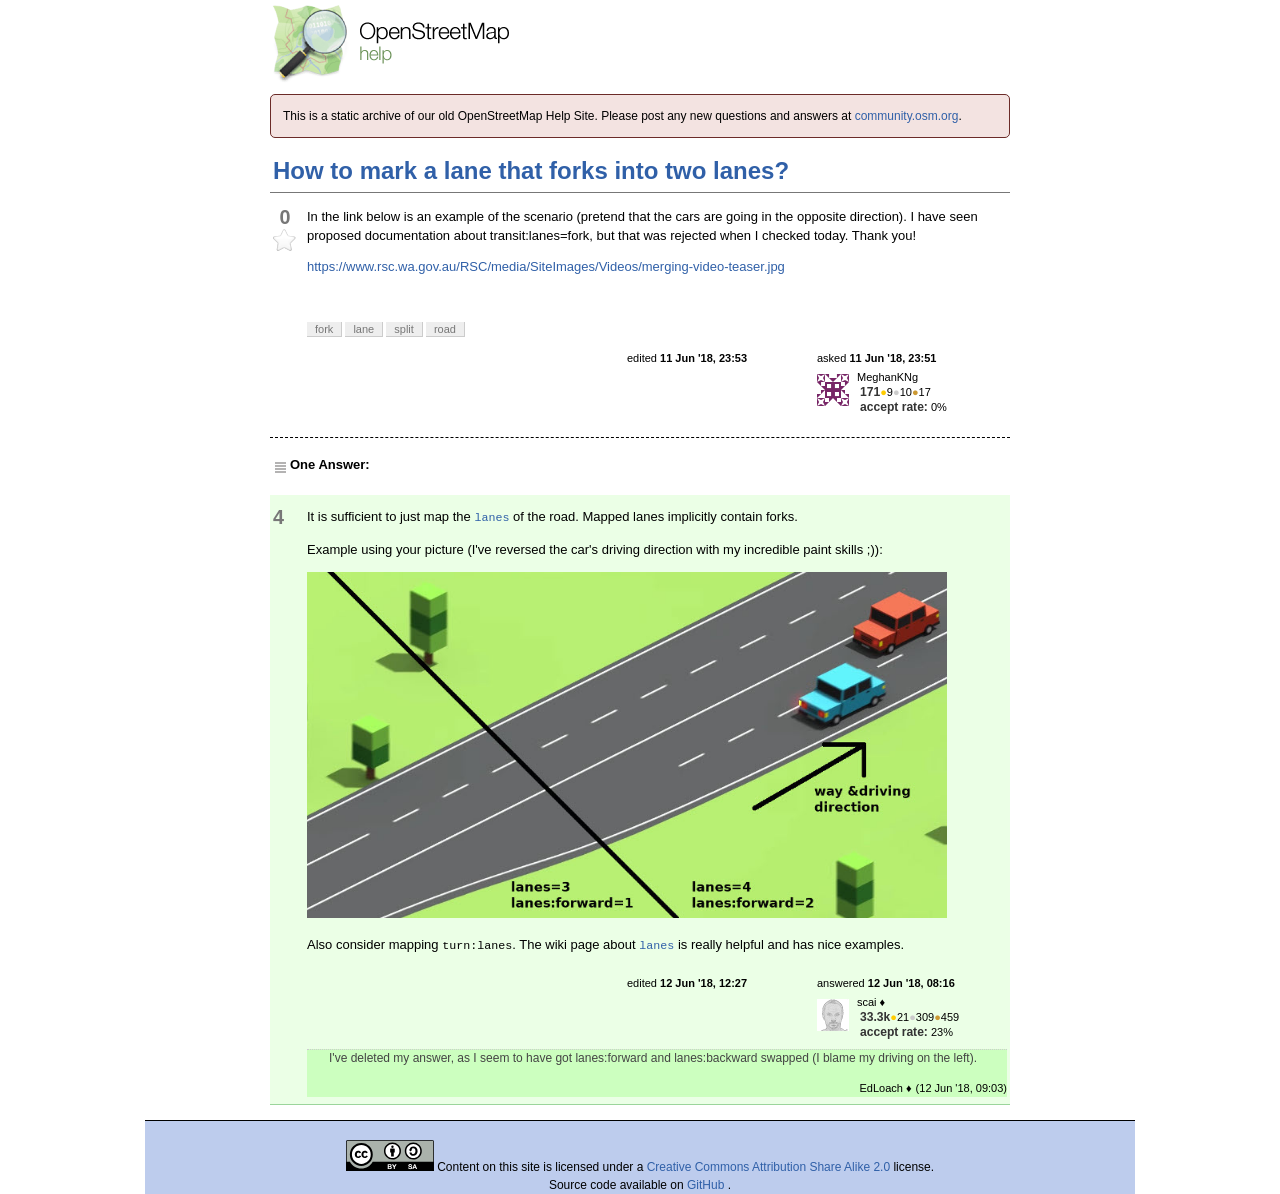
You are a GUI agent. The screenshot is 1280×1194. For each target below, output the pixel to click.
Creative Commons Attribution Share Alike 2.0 (768, 1167)
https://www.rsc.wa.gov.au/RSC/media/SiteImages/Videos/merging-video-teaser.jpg (546, 266)
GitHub (707, 1185)
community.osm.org (907, 116)
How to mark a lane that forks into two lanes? (531, 170)
